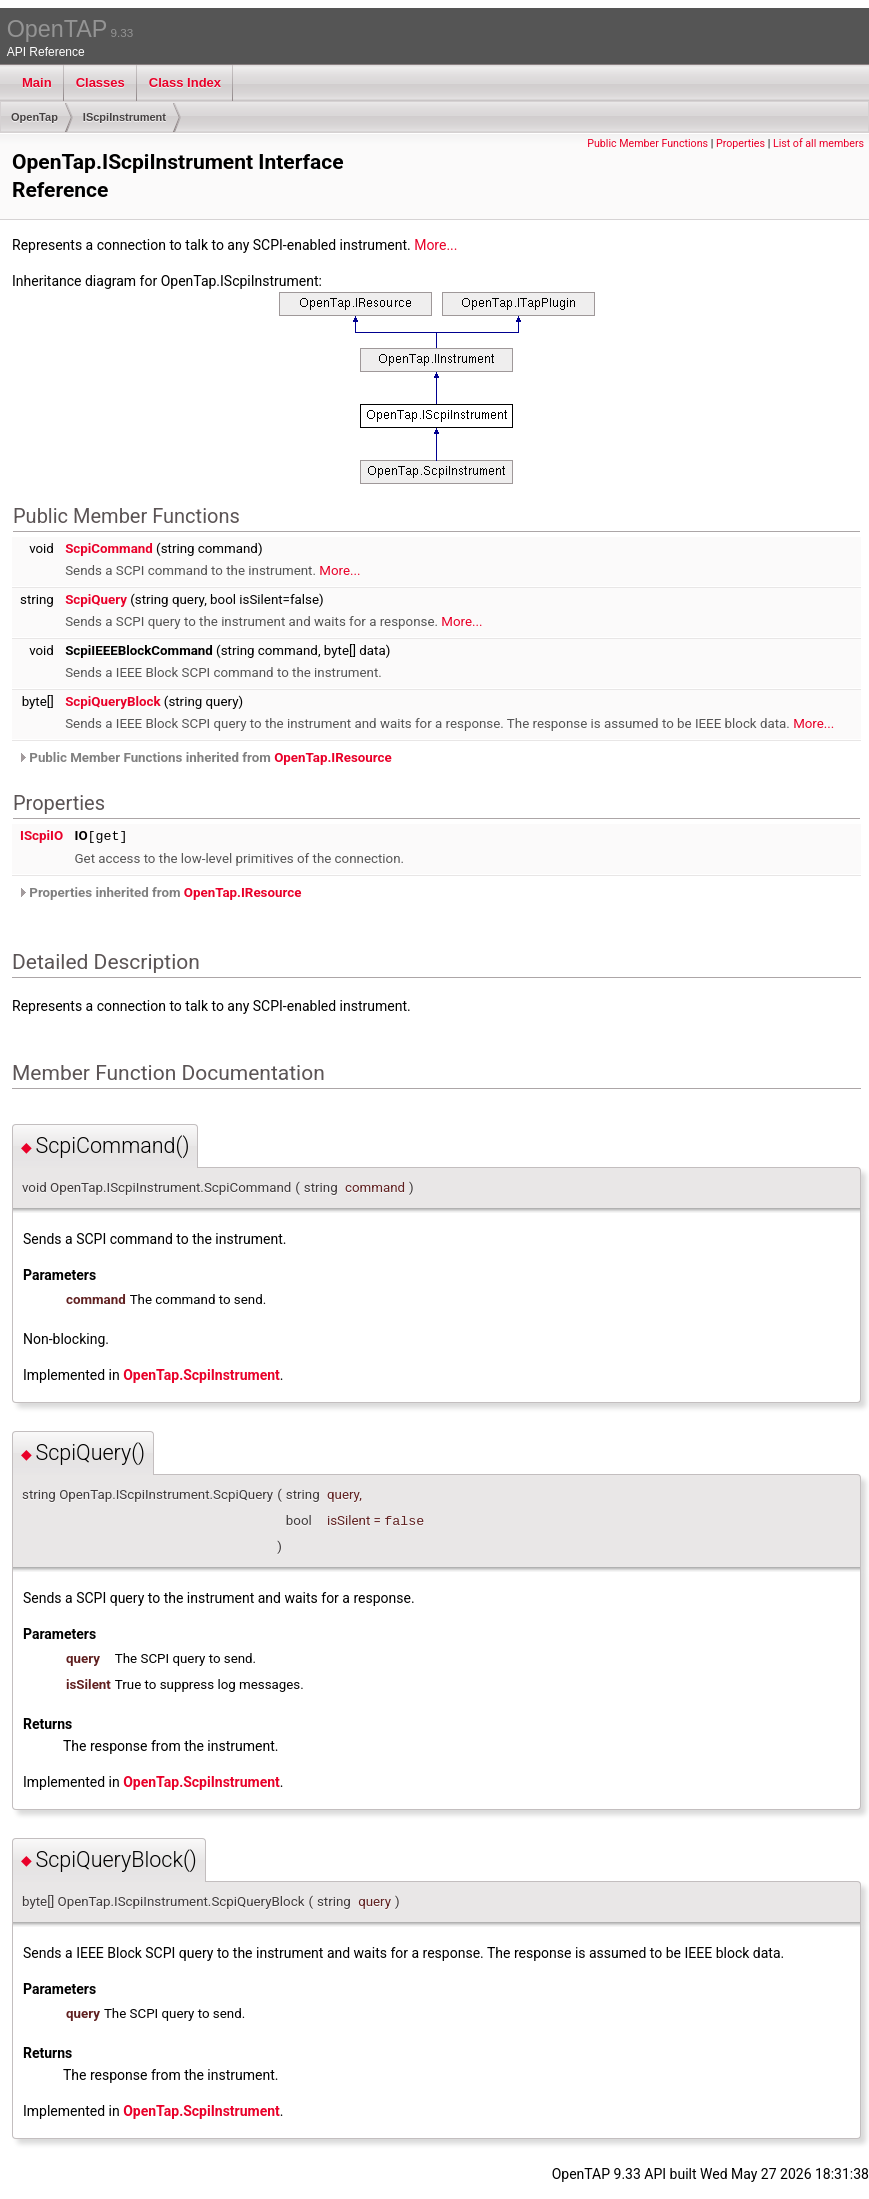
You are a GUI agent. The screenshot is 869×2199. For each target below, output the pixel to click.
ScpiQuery (96, 599)
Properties (740, 143)
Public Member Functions (647, 143)
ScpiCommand (109, 548)
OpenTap (34, 117)
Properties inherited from (159, 892)
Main (37, 82)
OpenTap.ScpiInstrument (201, 1375)
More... (435, 245)
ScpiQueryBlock (112, 701)
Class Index (185, 82)
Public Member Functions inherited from (204, 757)
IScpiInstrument (124, 117)
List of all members (818, 143)
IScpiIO (41, 835)
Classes (100, 82)
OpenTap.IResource (333, 757)
